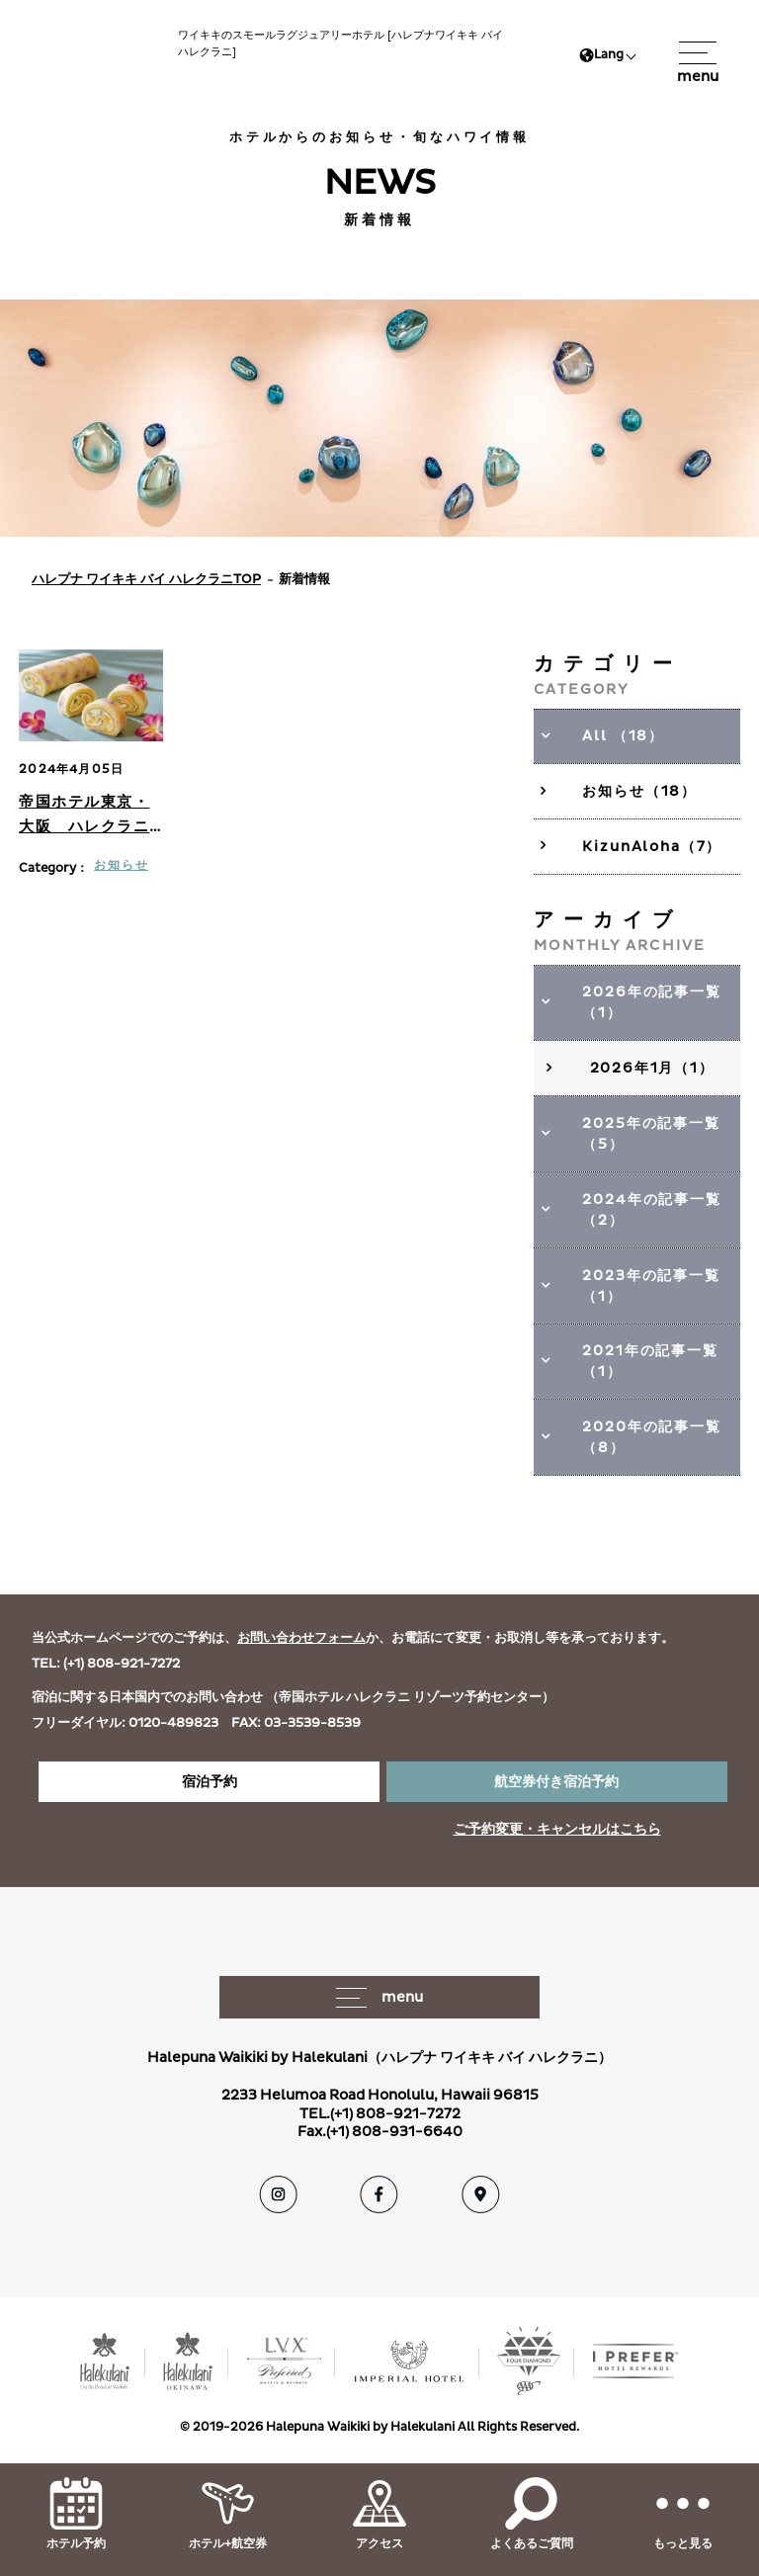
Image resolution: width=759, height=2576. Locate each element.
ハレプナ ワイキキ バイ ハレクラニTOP (146, 579)
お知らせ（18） (639, 791)
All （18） (623, 736)
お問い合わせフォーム (301, 1638)
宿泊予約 (209, 1781)
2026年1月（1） (652, 1068)
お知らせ (121, 866)
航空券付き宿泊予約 (556, 1781)
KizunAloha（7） (651, 846)
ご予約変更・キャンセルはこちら (557, 1829)
